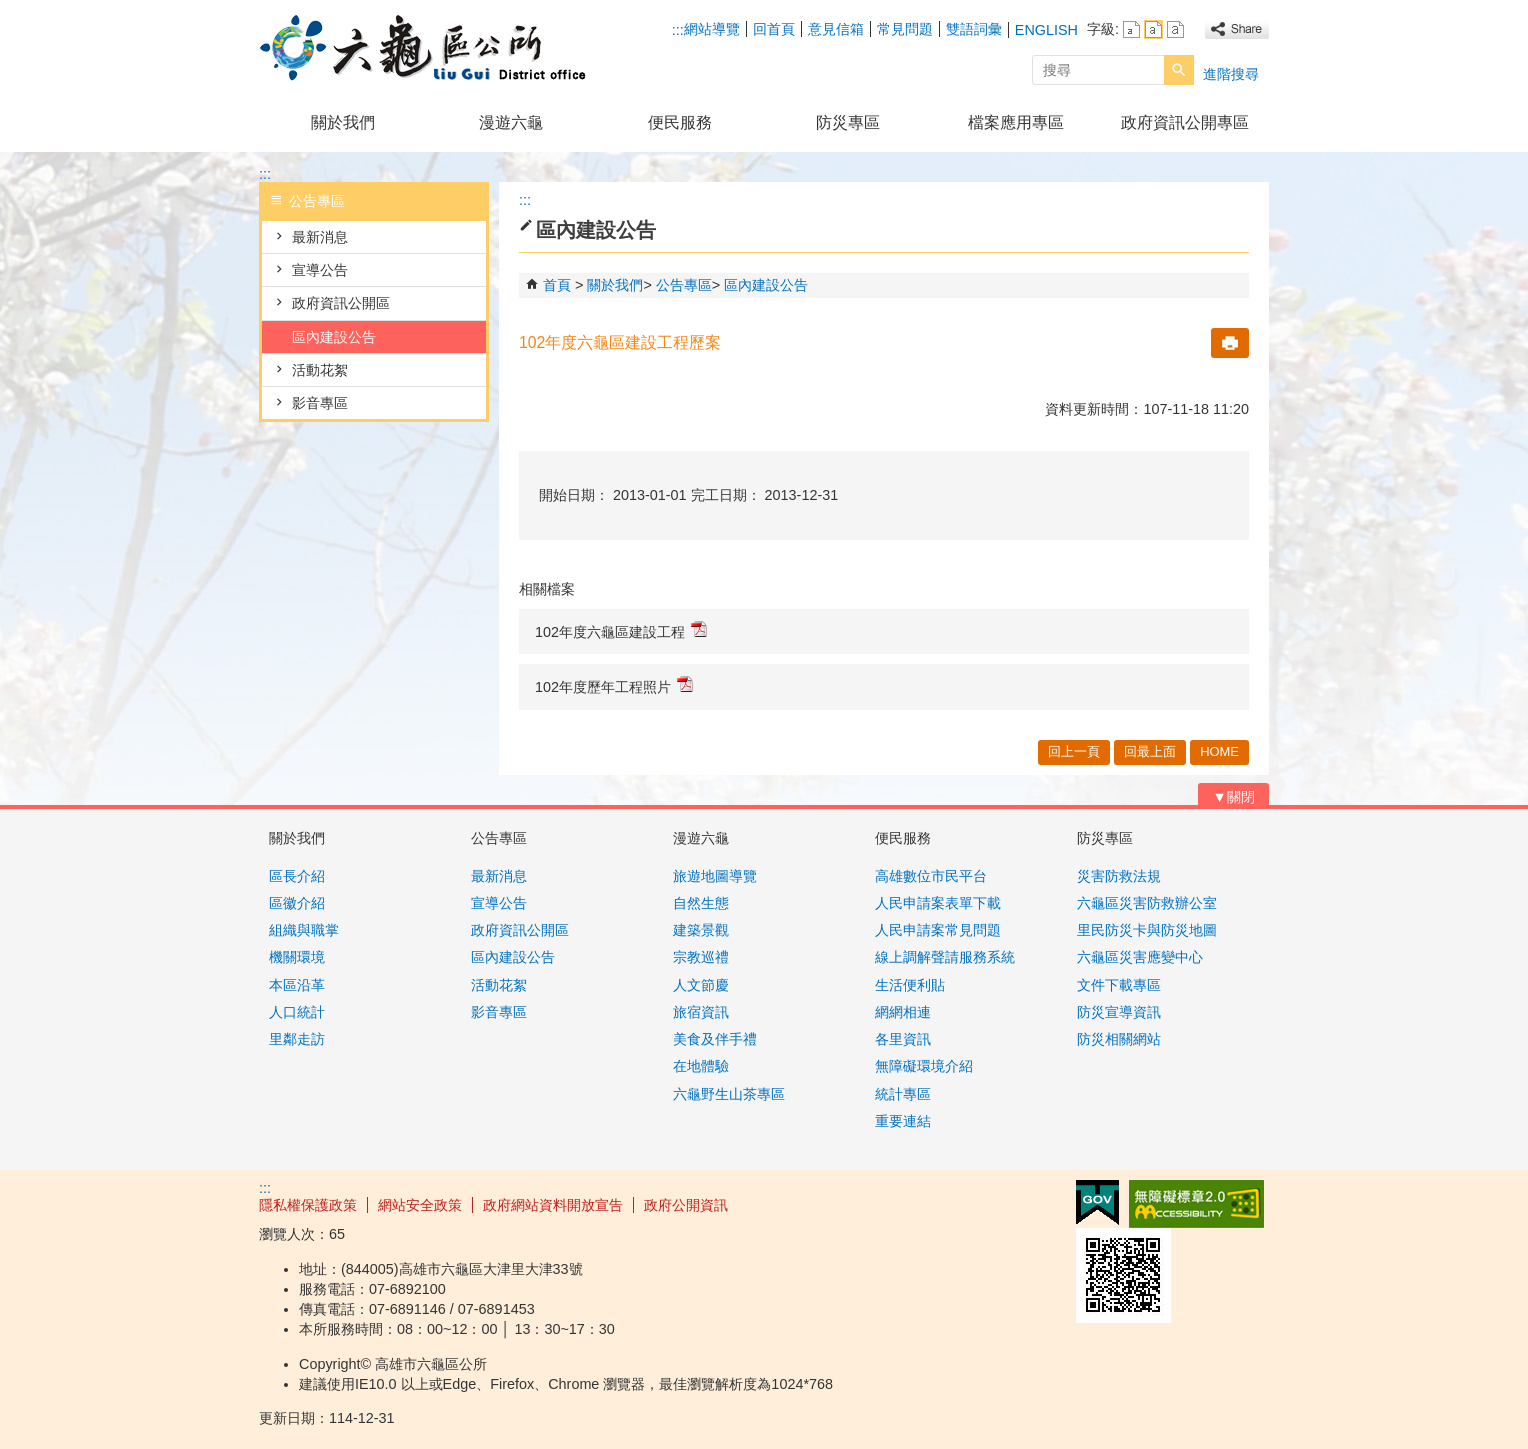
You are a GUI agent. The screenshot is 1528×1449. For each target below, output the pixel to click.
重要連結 (903, 1121)
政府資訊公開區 (341, 303)
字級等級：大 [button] (1175, 29)
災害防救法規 (1119, 876)
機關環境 (297, 957)
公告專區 (684, 285)
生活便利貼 (910, 985)
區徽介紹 (297, 903)
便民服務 (680, 122)
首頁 (557, 285)
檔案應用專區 (1016, 122)
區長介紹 (297, 876)
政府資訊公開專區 (1185, 122)
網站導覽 (712, 29)
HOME (1219, 751)
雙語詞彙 (974, 29)
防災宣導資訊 (1119, 1012)
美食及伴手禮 (715, 1039)
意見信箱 (836, 29)
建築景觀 (701, 930)
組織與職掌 (304, 930)
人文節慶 (701, 985)
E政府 (1097, 1202)
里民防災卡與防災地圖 (1147, 930)
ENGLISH (1046, 30)
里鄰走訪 (297, 1039)
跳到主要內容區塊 (10, 10)
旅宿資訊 (701, 1012)
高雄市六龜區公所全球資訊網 (428, 48)
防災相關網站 (1119, 1039)
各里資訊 (903, 1039)
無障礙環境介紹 (924, 1066)
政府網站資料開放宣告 (553, 1205)
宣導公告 (320, 270)
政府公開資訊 (686, 1205)
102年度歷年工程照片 (614, 685)
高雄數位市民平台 (931, 876)
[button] (1179, 70)
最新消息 (320, 237)
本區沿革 (297, 985)
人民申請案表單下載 (938, 903)
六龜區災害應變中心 (1140, 957)
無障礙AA (1196, 1204)
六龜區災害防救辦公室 (1147, 903)
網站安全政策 (420, 1205)
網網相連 (903, 1012)
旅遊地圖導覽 (715, 876)
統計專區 (903, 1094)
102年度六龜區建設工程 (621, 630)
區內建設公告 (334, 337)
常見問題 (905, 29)
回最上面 (1150, 751)
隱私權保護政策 (308, 1205)
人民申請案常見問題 (938, 930)
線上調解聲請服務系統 (945, 957)
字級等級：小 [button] (1131, 29)
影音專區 (320, 403)
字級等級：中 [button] (1153, 29)
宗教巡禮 (701, 957)
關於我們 (343, 122)
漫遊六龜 (511, 122)
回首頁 (774, 29)
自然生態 (701, 903)
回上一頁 (1074, 751)
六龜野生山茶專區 (729, 1094)
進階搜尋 (1231, 74)
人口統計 (297, 1012)
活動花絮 (320, 370)
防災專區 (848, 122)
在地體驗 (701, 1066)
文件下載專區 (1119, 985)
